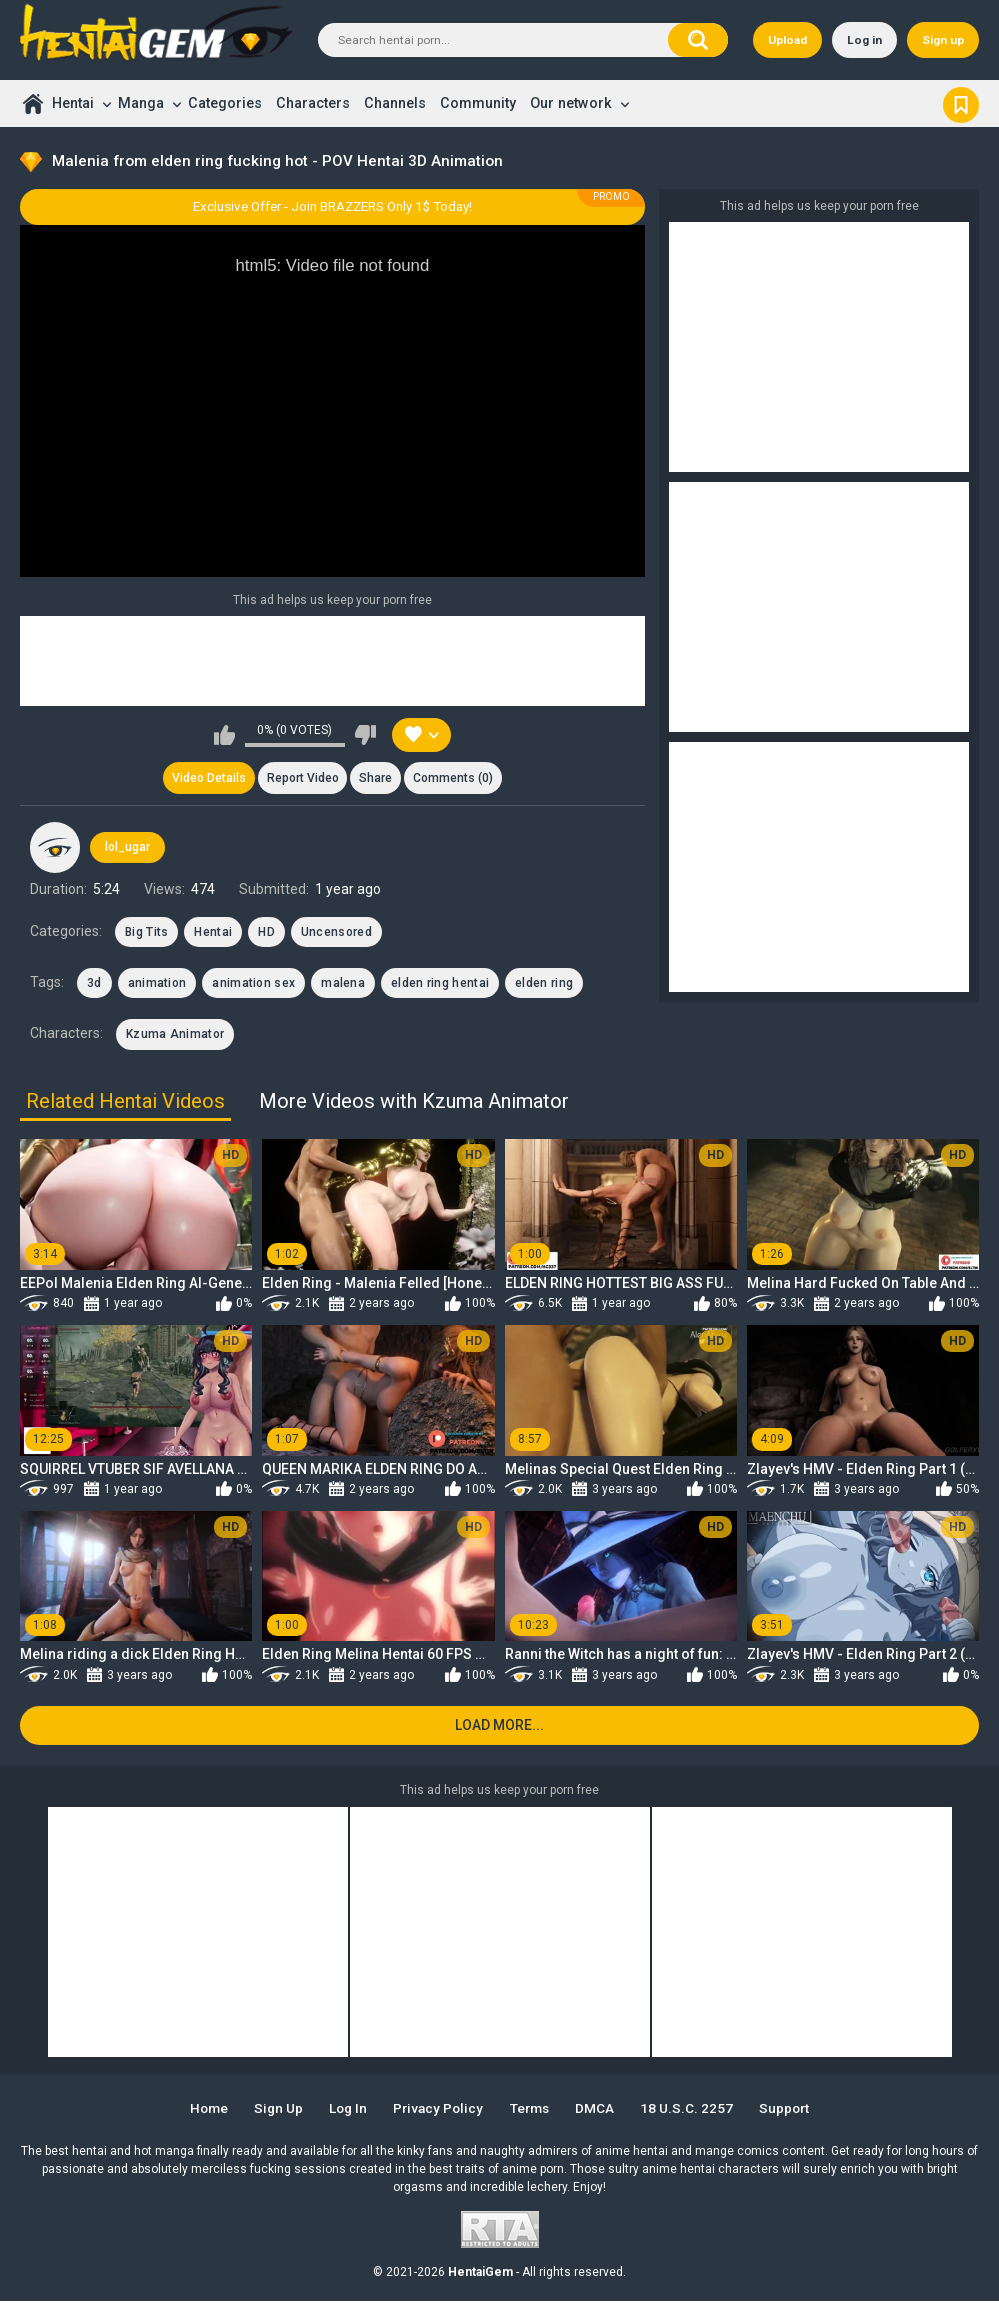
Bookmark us (961, 103)
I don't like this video (365, 735)
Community (478, 103)
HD (266, 933)
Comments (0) (454, 779)
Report (302, 779)
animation (157, 984)
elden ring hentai (440, 984)
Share (376, 779)
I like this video (224, 735)
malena (343, 984)
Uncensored (336, 933)
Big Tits (146, 933)
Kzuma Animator (175, 1035)
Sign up (943, 40)
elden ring (544, 984)
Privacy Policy (438, 2110)
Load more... (499, 1727)
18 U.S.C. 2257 (692, 2110)
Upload (787, 40)
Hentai (73, 103)
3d (94, 984)
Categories (225, 103)
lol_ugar (127, 848)
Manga (141, 103)
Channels (395, 103)
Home (32, 103)
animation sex (253, 984)
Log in (864, 40)
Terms (532, 2110)
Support (792, 2110)
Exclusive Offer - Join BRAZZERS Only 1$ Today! (332, 206)
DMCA (599, 2110)
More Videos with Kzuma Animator (414, 1102)
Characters (313, 103)
